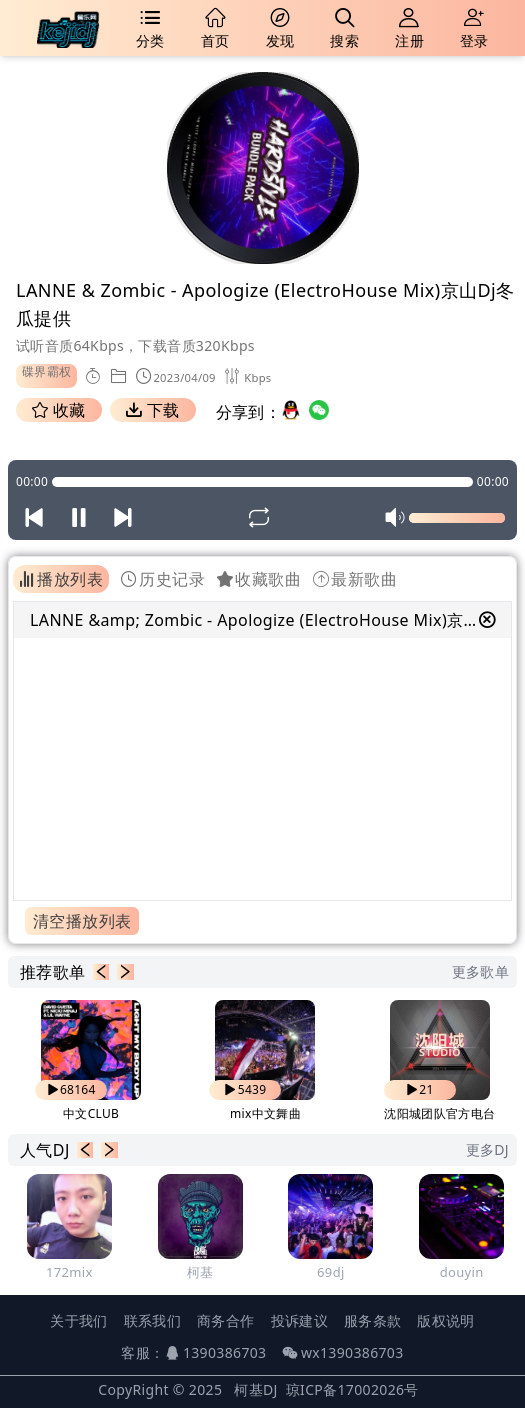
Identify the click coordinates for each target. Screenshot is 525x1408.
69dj (331, 1272)
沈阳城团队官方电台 (439, 1113)
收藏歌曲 (259, 579)
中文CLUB (91, 1113)
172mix (69, 1272)
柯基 (200, 1272)
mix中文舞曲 (265, 1113)
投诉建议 (299, 1320)
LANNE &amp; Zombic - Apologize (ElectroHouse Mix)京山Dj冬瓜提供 (254, 620)
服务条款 (372, 1320)
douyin (462, 1272)
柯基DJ (255, 1389)
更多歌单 (480, 971)
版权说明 (445, 1320)
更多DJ (487, 1149)
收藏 (59, 410)
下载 (153, 410)
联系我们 (152, 1320)
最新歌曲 (355, 579)
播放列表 (61, 579)
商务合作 (225, 1320)
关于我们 (78, 1320)
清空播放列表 (82, 921)
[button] (101, 972)
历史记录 (163, 579)
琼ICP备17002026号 (352, 1389)
